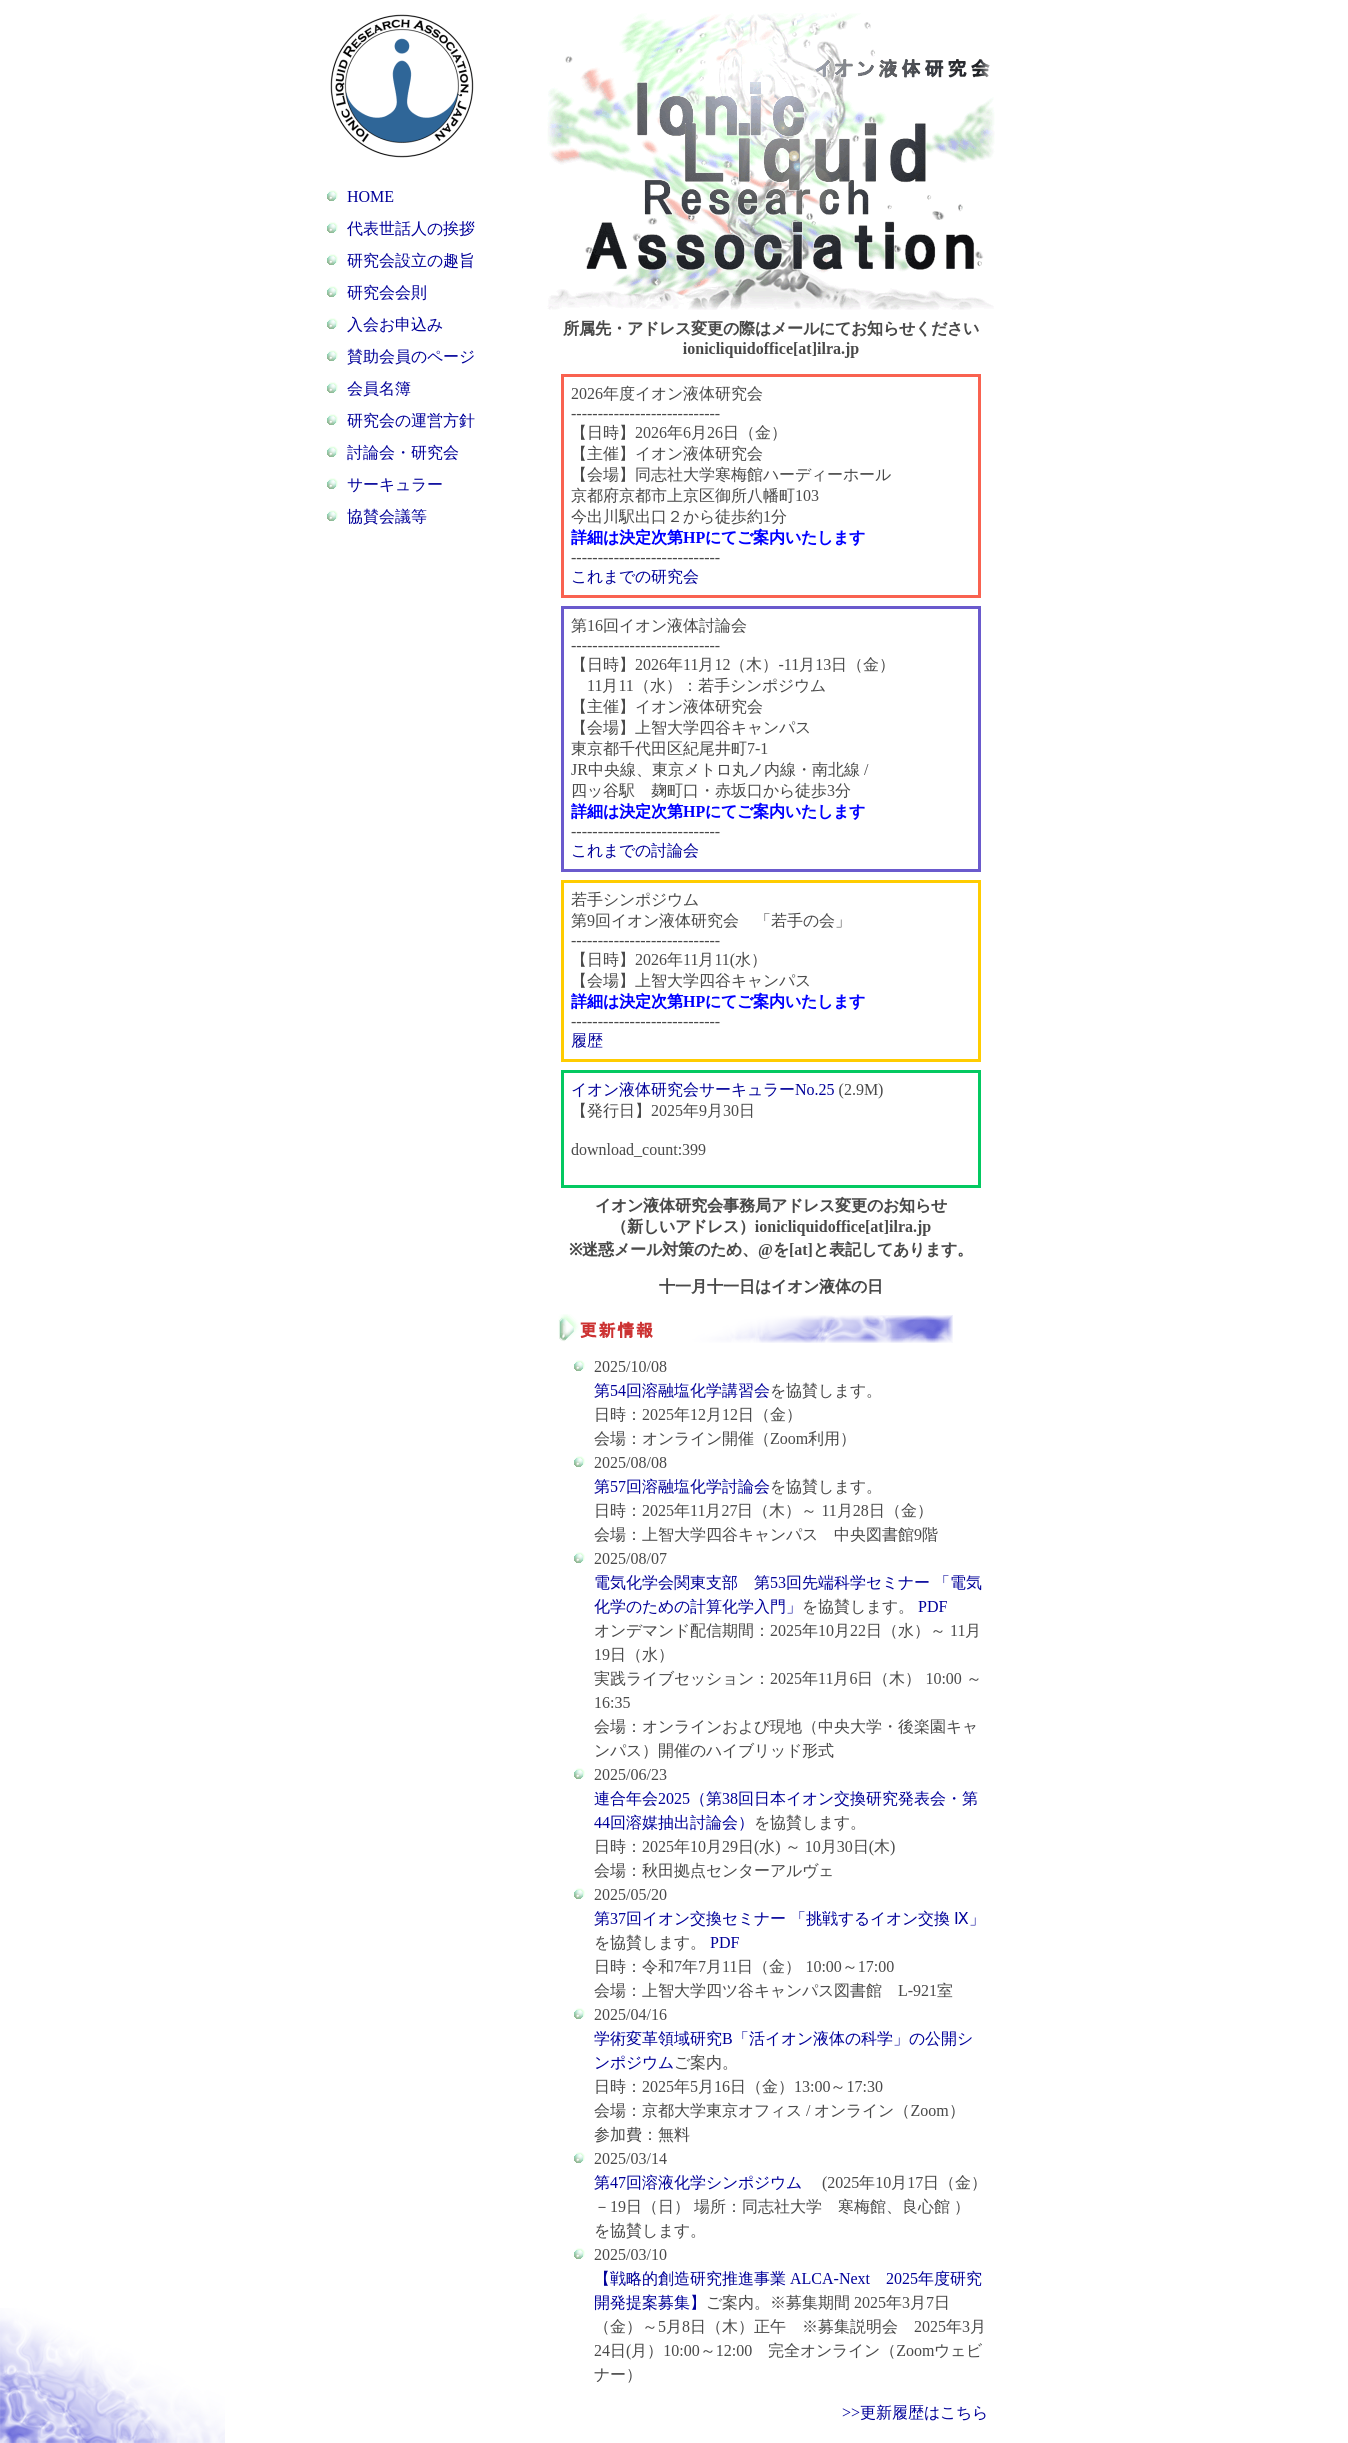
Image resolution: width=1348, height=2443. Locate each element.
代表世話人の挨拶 (411, 228)
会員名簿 (379, 388)
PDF (930, 1606)
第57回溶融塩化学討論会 (682, 1486)
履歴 (587, 1040)
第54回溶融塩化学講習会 (682, 1390)
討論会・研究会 (403, 452)
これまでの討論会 (635, 850)
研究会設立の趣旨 (411, 260)
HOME (370, 196)
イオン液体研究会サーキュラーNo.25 (703, 1089)
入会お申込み (395, 324)
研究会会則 (387, 292)
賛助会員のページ (411, 356)
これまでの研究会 (635, 576)
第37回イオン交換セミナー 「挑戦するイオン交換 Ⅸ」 (789, 1918)
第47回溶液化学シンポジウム (700, 2182)
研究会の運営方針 (411, 420)
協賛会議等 (387, 516)
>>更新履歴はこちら (915, 2412)
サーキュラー (395, 484)
